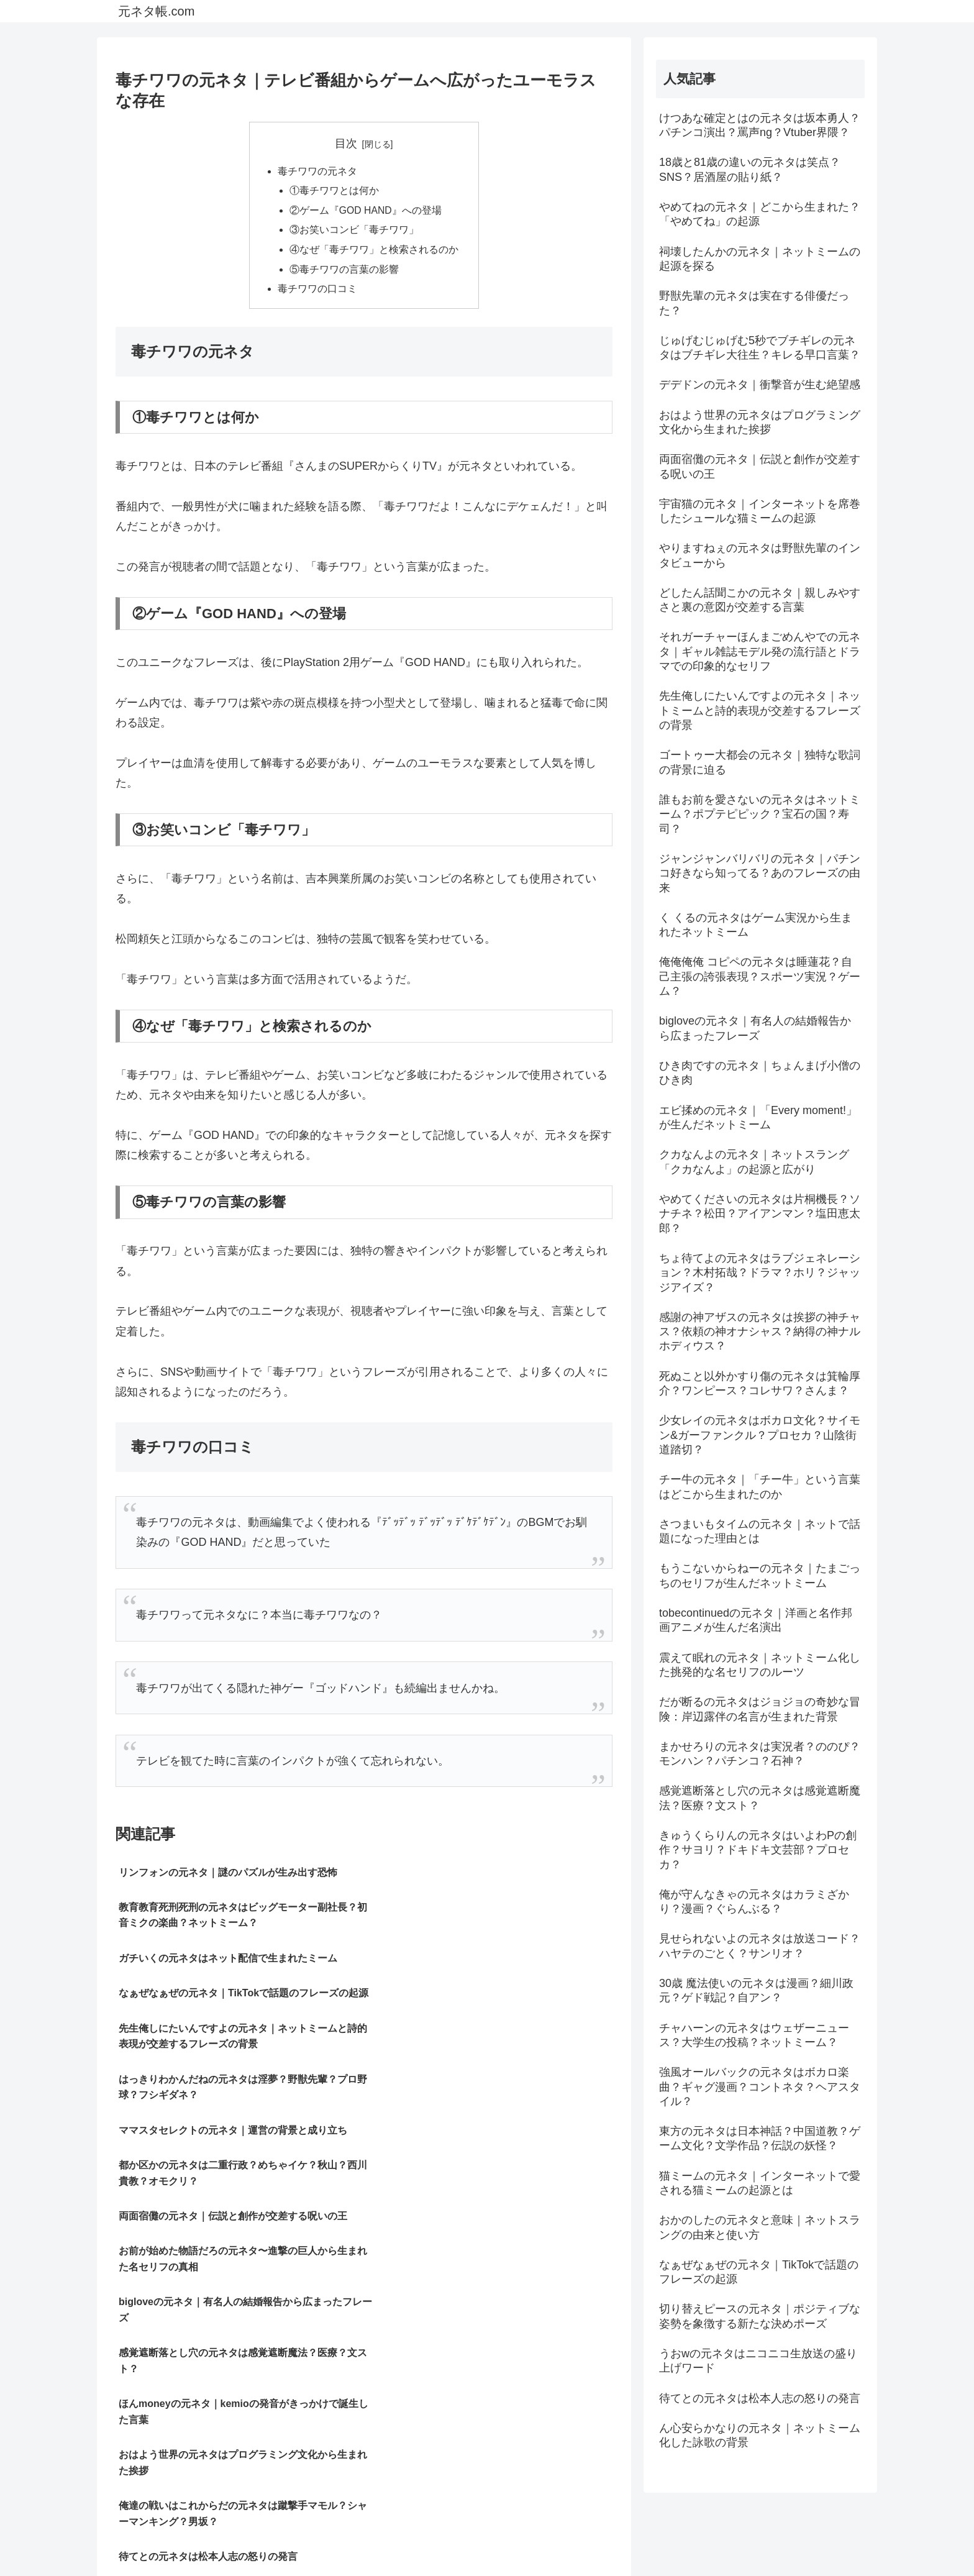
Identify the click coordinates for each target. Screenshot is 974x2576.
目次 (346, 143)
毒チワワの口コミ (317, 292)
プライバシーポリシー (756, 2537)
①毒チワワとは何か (334, 192)
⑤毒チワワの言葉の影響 (344, 272)
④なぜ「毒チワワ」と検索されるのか (373, 252)
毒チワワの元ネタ (317, 171)
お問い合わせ (839, 2537)
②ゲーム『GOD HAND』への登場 (366, 211)
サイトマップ (674, 2537)
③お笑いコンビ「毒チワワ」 (354, 231)
